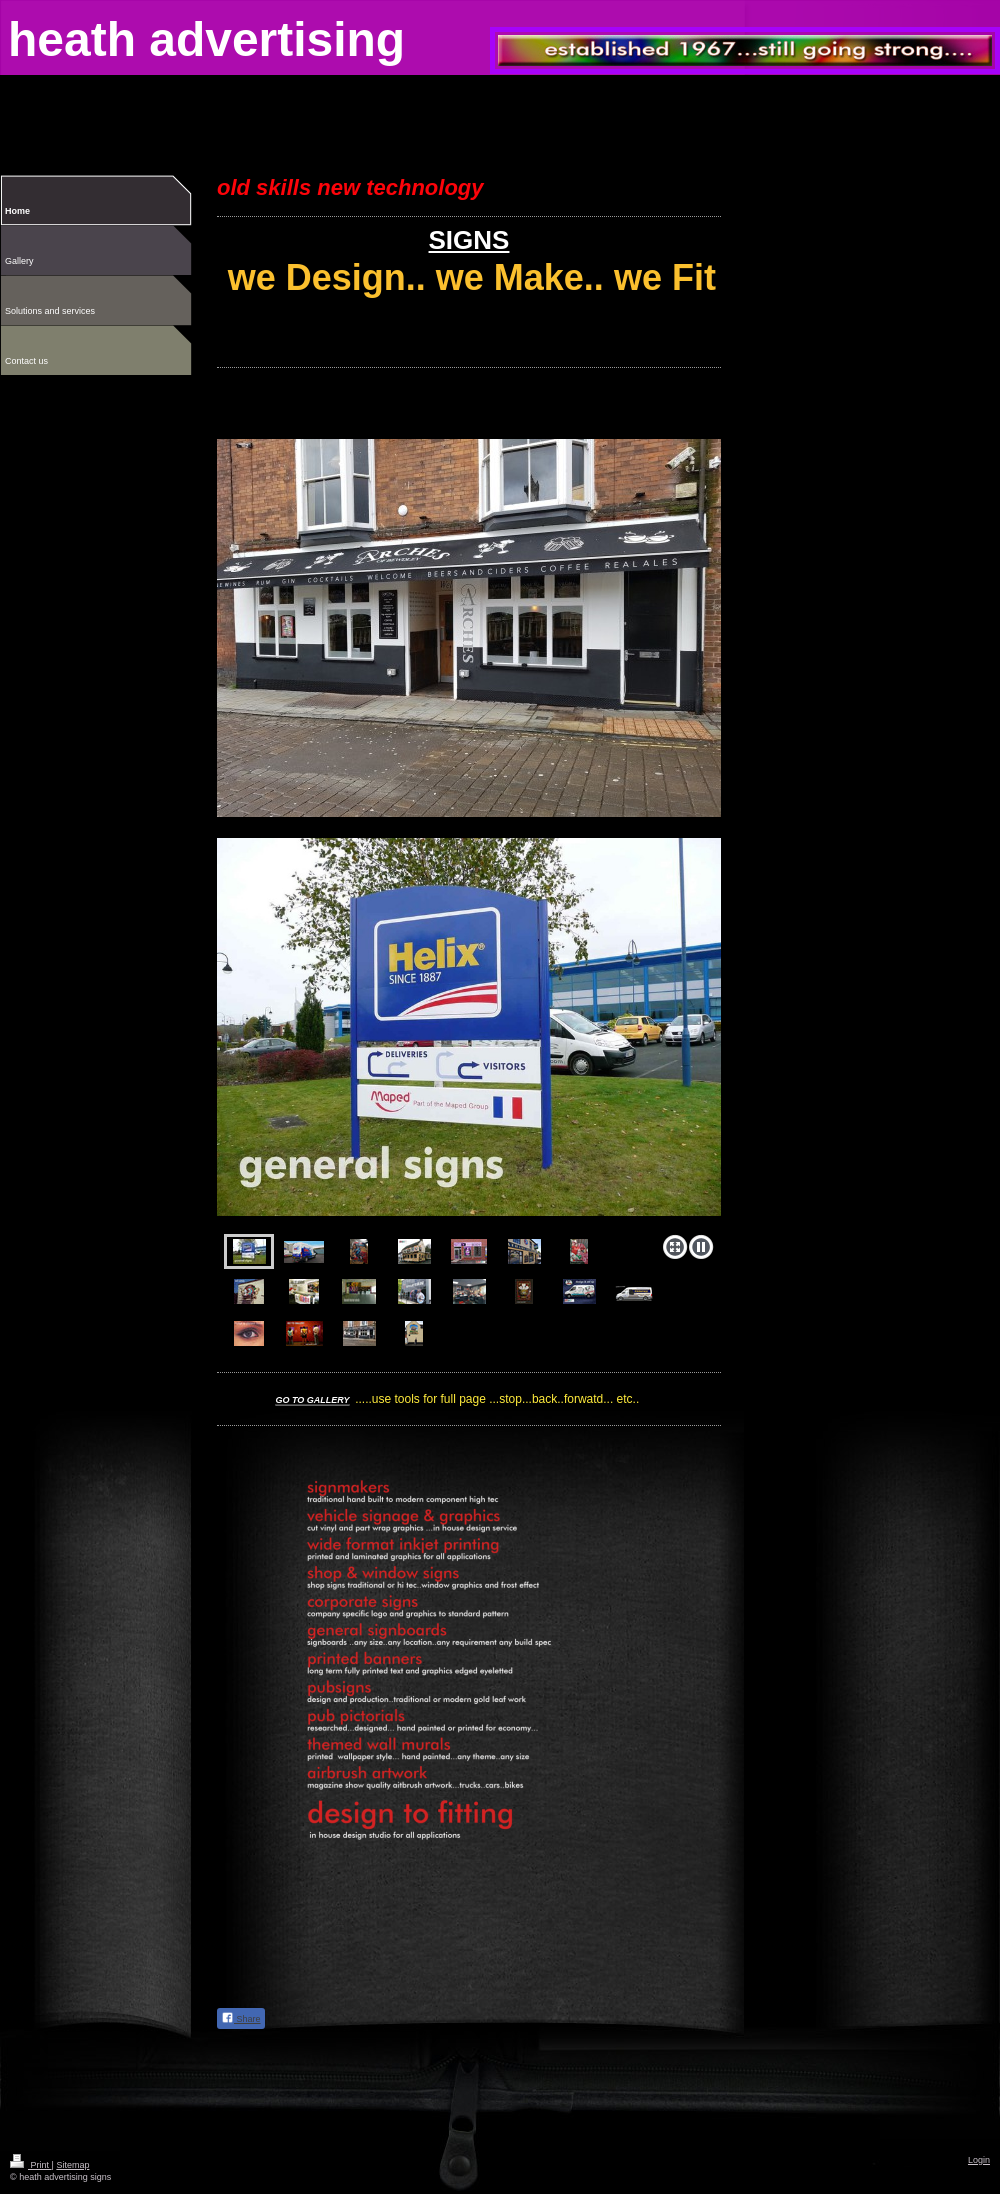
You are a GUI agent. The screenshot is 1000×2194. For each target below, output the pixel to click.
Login (979, 2160)
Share (241, 2017)
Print (31, 2165)
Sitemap (72, 2165)
